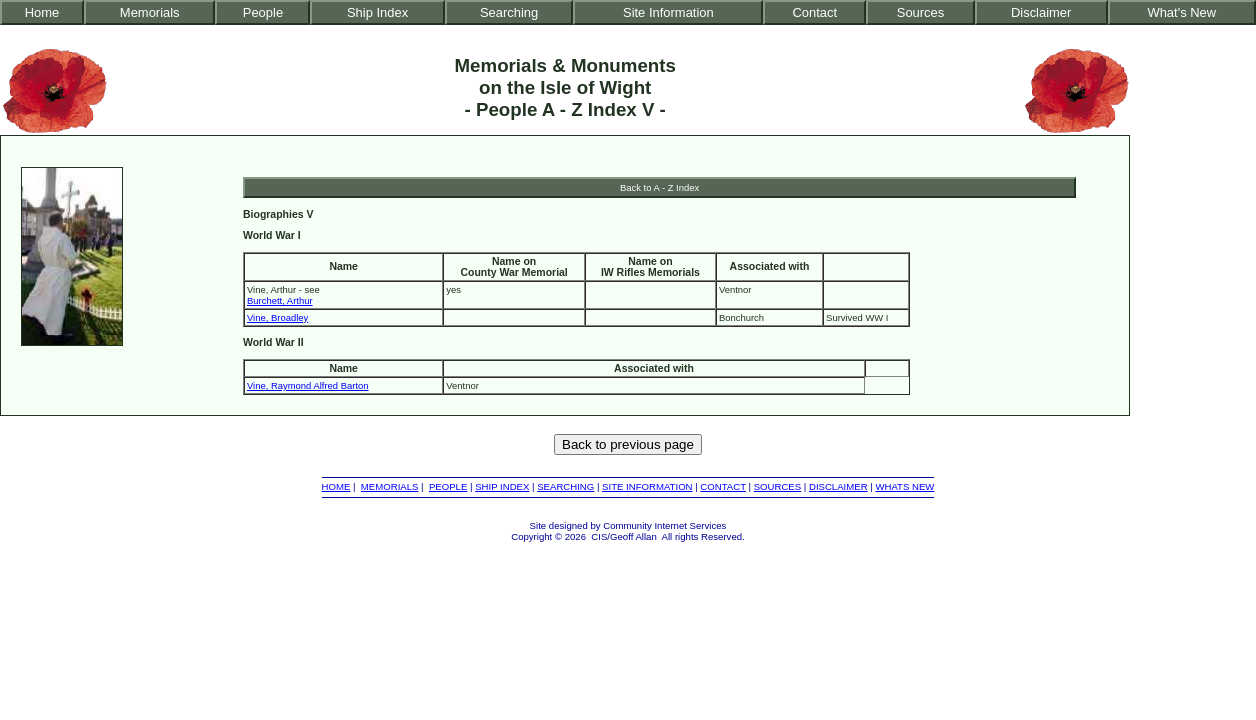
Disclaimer (1041, 12)
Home (42, 12)
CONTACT (722, 486)
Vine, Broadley (277, 317)
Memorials (150, 12)
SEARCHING (565, 486)
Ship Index (377, 12)
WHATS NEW (904, 486)
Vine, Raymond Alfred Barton (308, 385)
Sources (921, 12)
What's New (1181, 12)
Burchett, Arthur (280, 300)
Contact (814, 12)
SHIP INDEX (502, 486)
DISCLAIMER (838, 486)
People (263, 12)
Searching (509, 12)
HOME (336, 486)
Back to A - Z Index (659, 187)
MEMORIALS (390, 486)
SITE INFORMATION (647, 486)
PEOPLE (448, 486)
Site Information (668, 12)
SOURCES (777, 486)
